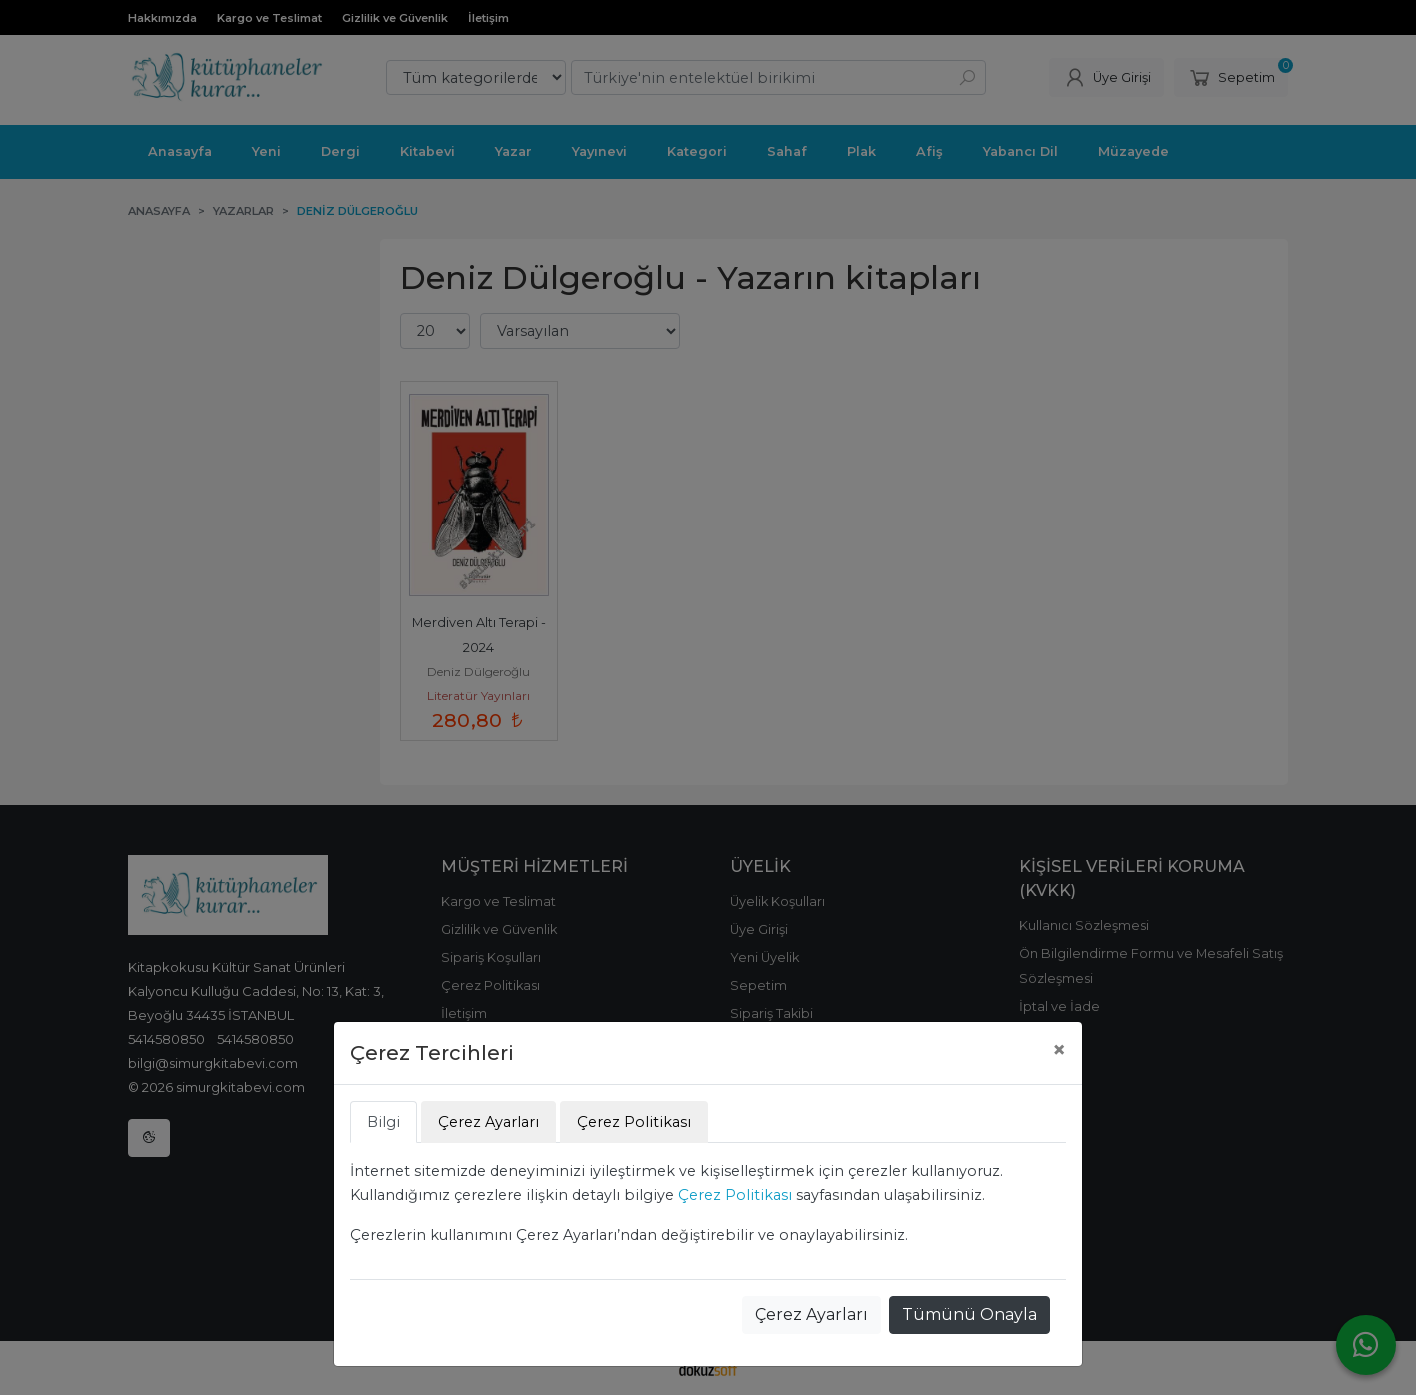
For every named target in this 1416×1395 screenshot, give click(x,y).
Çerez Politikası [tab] (634, 1122)
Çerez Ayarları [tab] (488, 1122)
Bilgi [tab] (383, 1122)
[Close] (1059, 1050)
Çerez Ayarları (811, 1314)
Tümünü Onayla (969, 1314)
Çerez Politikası (735, 1195)
